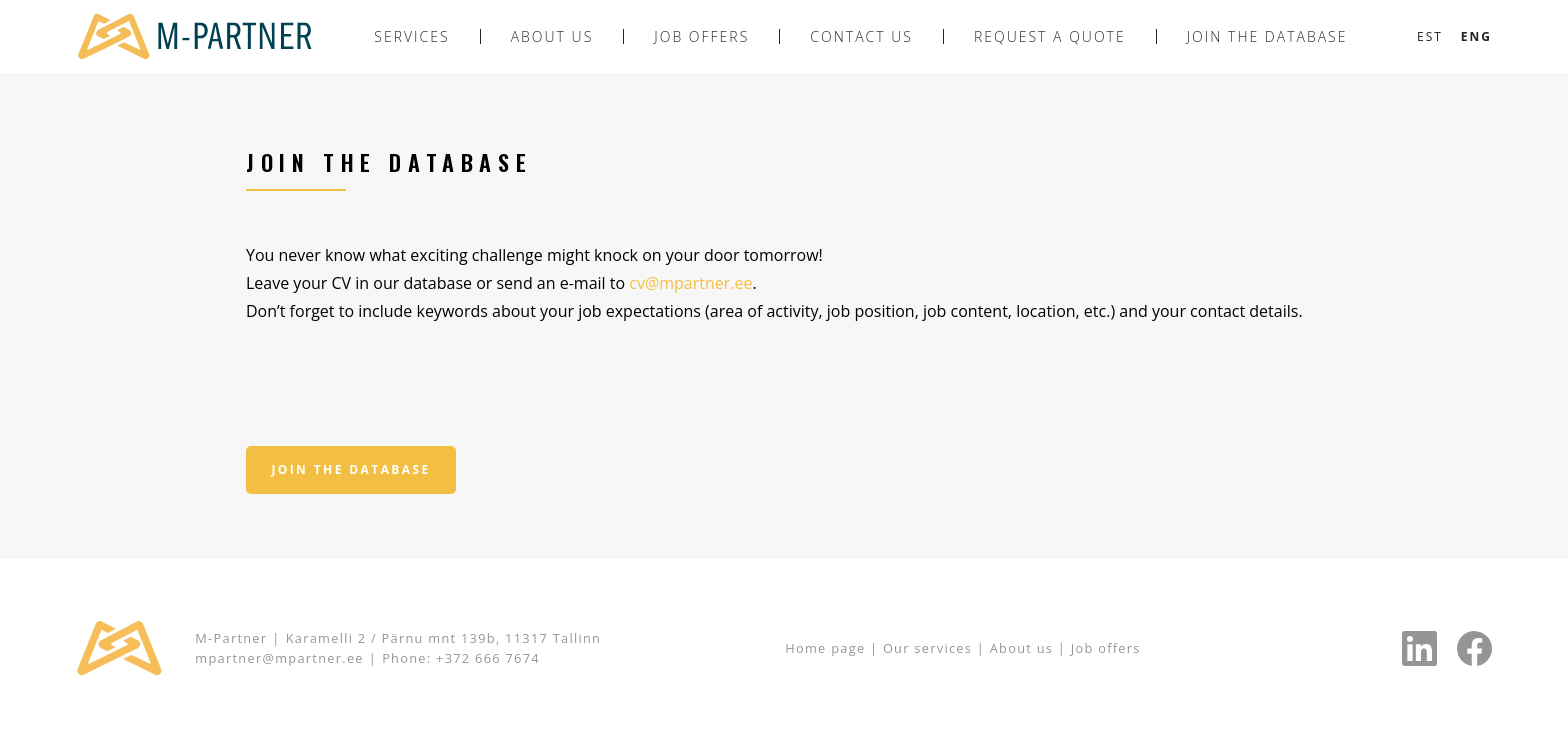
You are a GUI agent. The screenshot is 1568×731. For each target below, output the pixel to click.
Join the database (1267, 36)
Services (411, 36)
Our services (930, 648)
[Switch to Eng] (1476, 36)
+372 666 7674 (488, 658)
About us (552, 36)
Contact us (861, 36)
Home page (825, 648)
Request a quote (1050, 36)
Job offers (701, 36)
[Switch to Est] (1430, 36)
